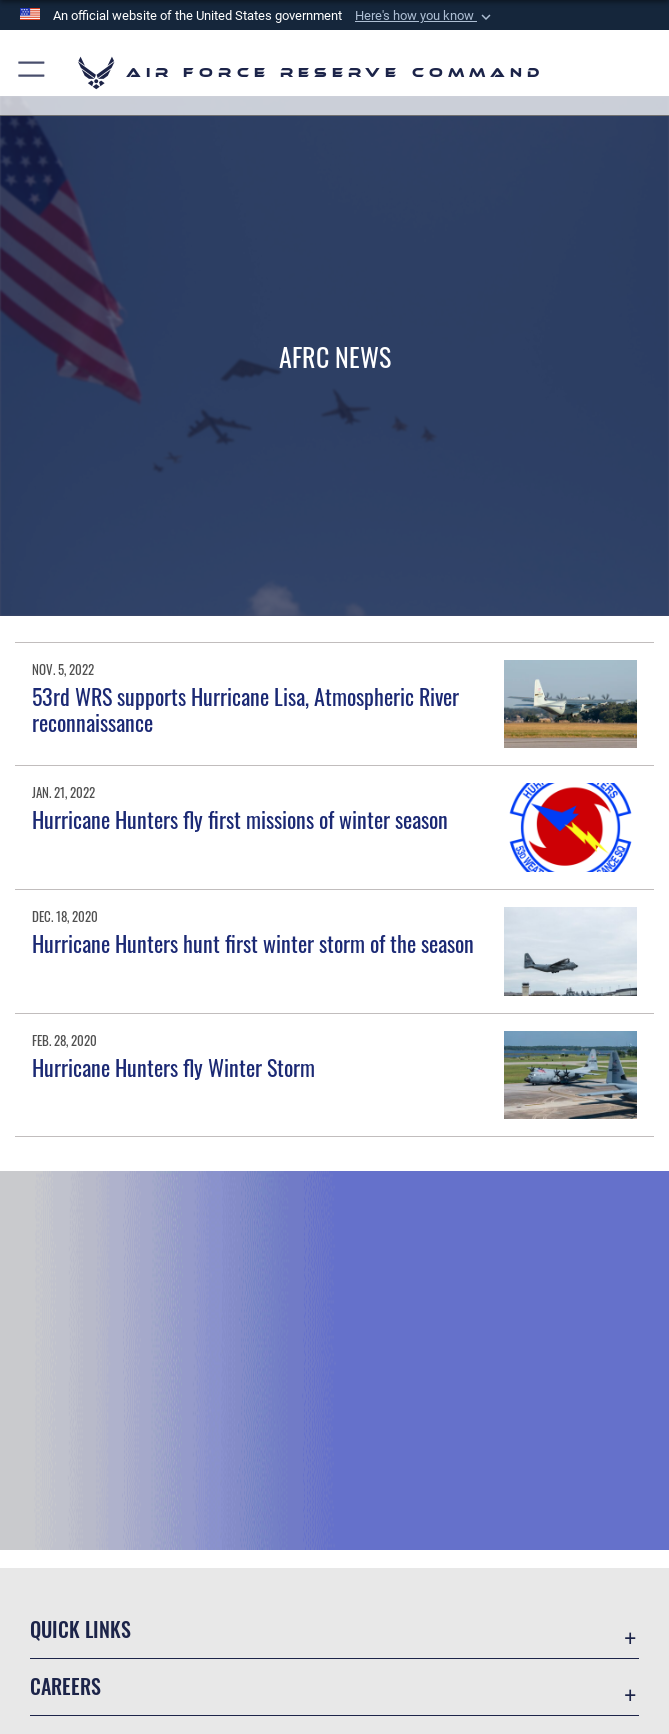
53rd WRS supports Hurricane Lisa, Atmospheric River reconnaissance (245, 709)
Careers (65, 1686)
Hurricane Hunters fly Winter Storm (173, 1067)
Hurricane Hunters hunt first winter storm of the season (253, 943)
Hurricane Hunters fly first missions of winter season (240, 819)
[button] (425, 16)
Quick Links (80, 1629)
